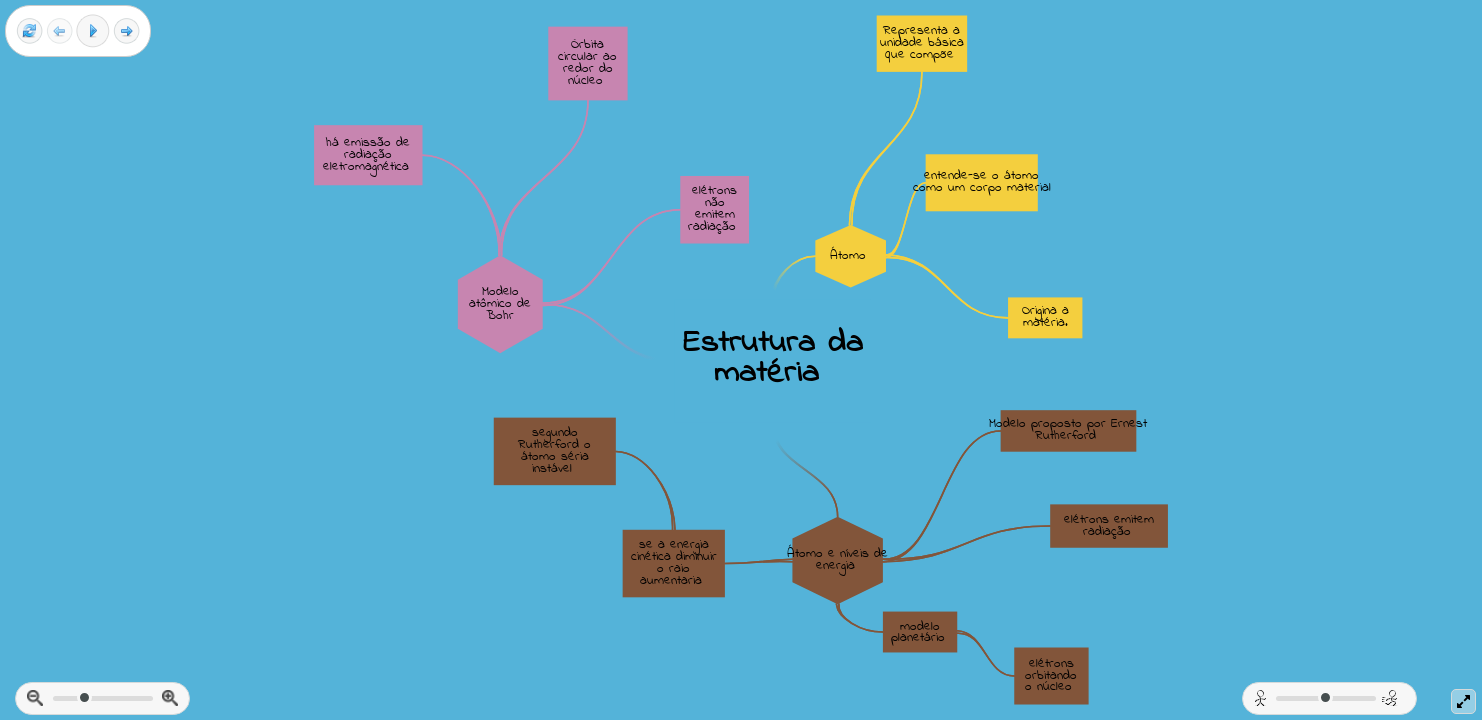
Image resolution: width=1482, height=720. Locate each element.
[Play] (93, 31)
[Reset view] (29, 31)
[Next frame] (126, 31)
